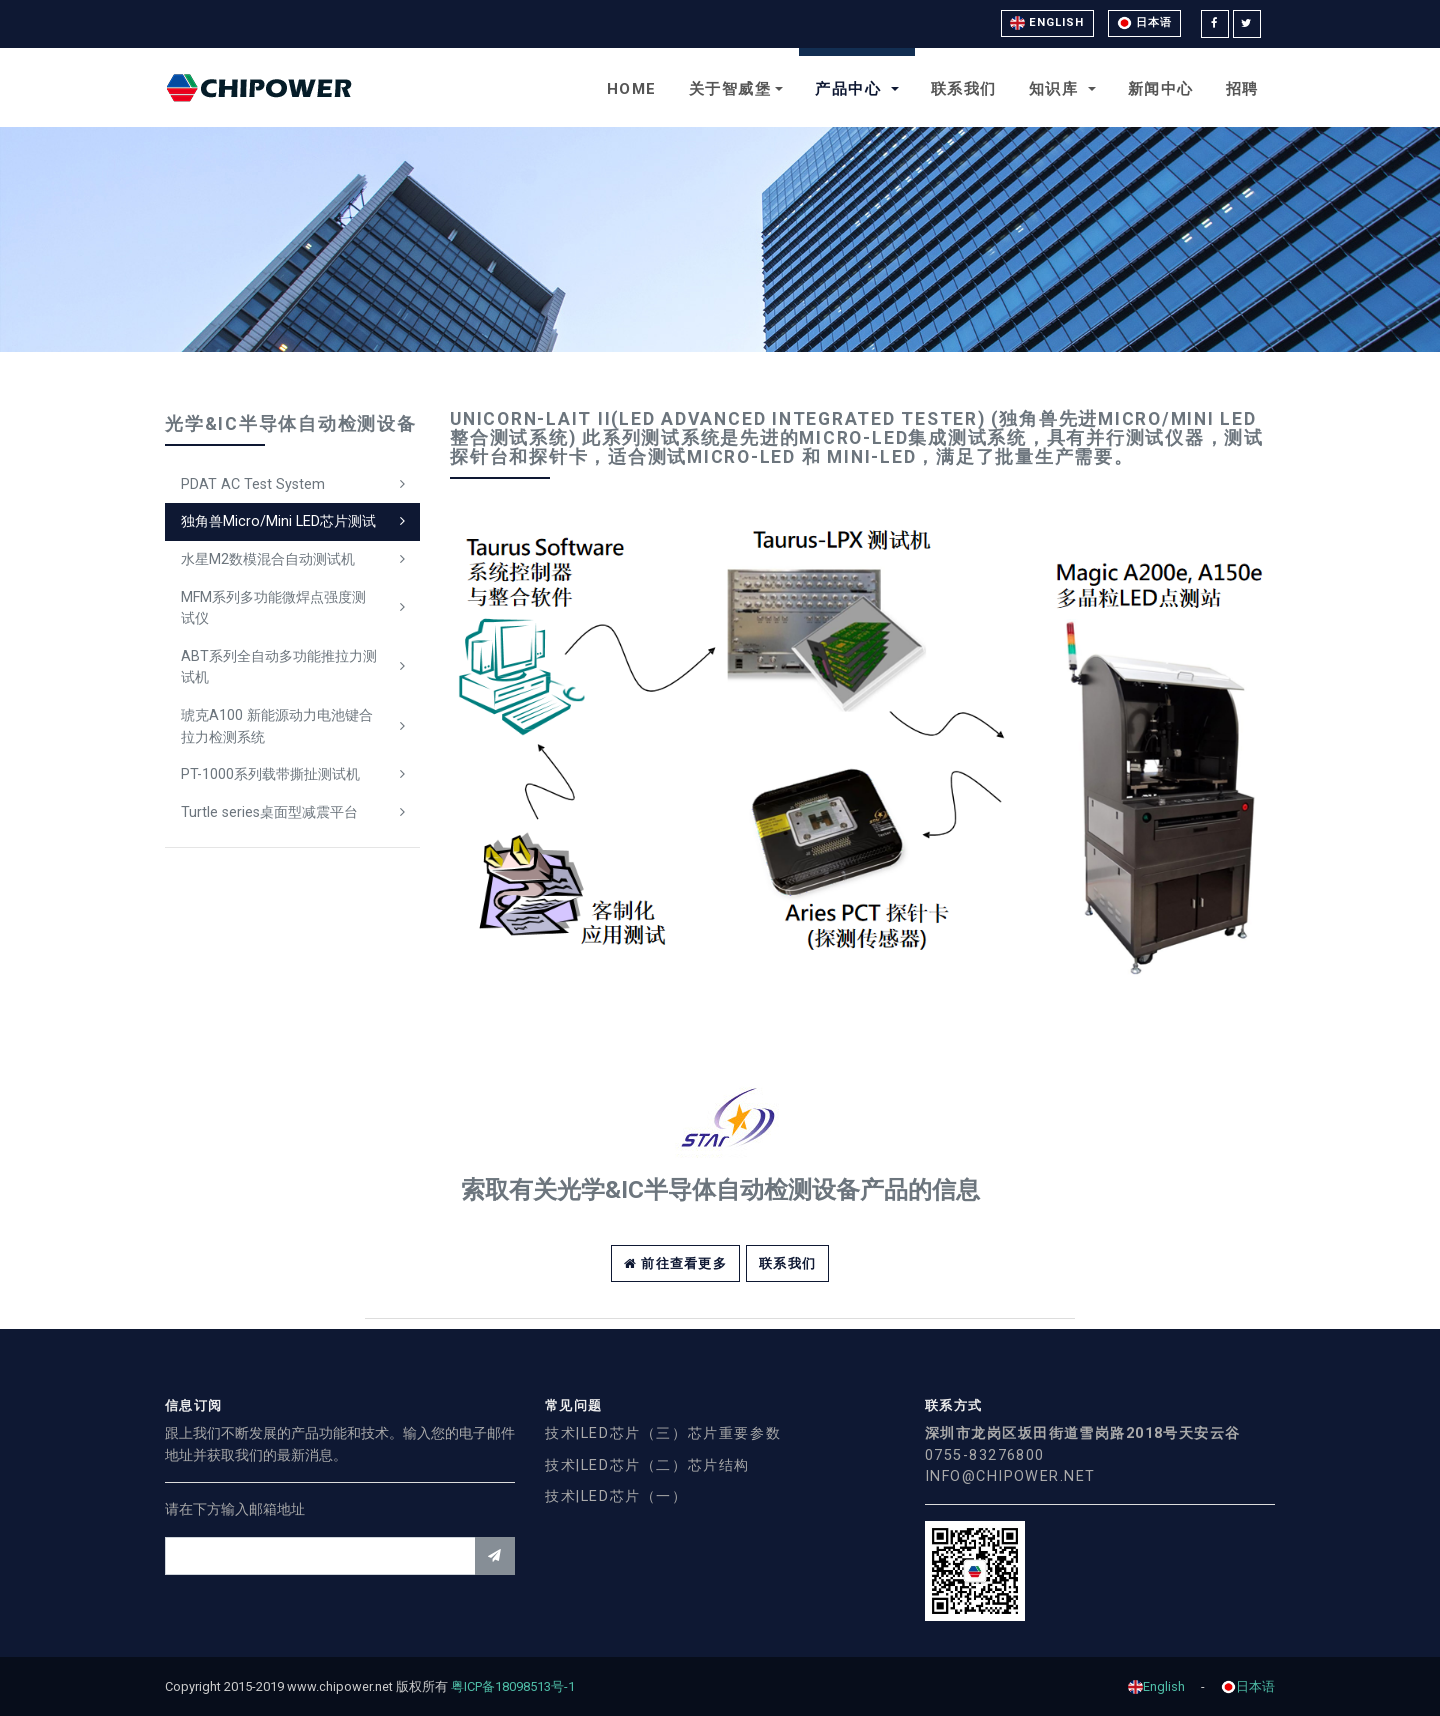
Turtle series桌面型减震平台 (269, 812)
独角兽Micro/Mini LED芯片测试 (278, 521)
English (1047, 23)
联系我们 (964, 89)
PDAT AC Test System (253, 484)
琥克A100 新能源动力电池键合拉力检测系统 (277, 726)
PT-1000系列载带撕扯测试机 (270, 774)
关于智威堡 (730, 89)
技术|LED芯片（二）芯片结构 (647, 1465)
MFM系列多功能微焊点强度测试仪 (273, 608)
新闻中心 (1161, 89)
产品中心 (851, 89)
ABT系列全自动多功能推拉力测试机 (279, 667)
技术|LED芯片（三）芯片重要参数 (663, 1433)
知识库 (1056, 89)
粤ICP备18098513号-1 (519, 1686)
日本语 (1144, 23)
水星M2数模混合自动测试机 (268, 559)
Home (632, 89)
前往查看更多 (675, 1263)
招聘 (1242, 89)
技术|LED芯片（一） (616, 1496)
